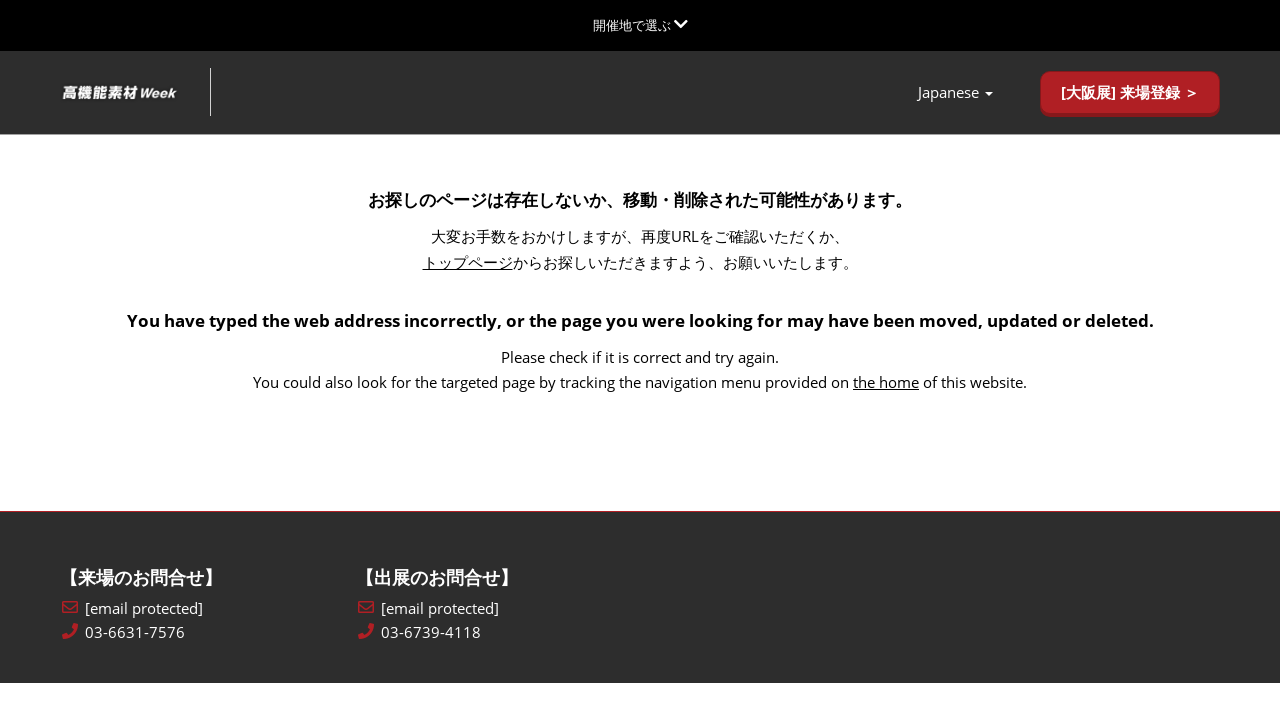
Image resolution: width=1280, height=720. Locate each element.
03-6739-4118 (431, 632)
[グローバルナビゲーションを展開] (640, 25)
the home (886, 382)
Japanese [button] (955, 93)
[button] (1130, 93)
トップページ (468, 262)
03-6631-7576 (135, 632)
